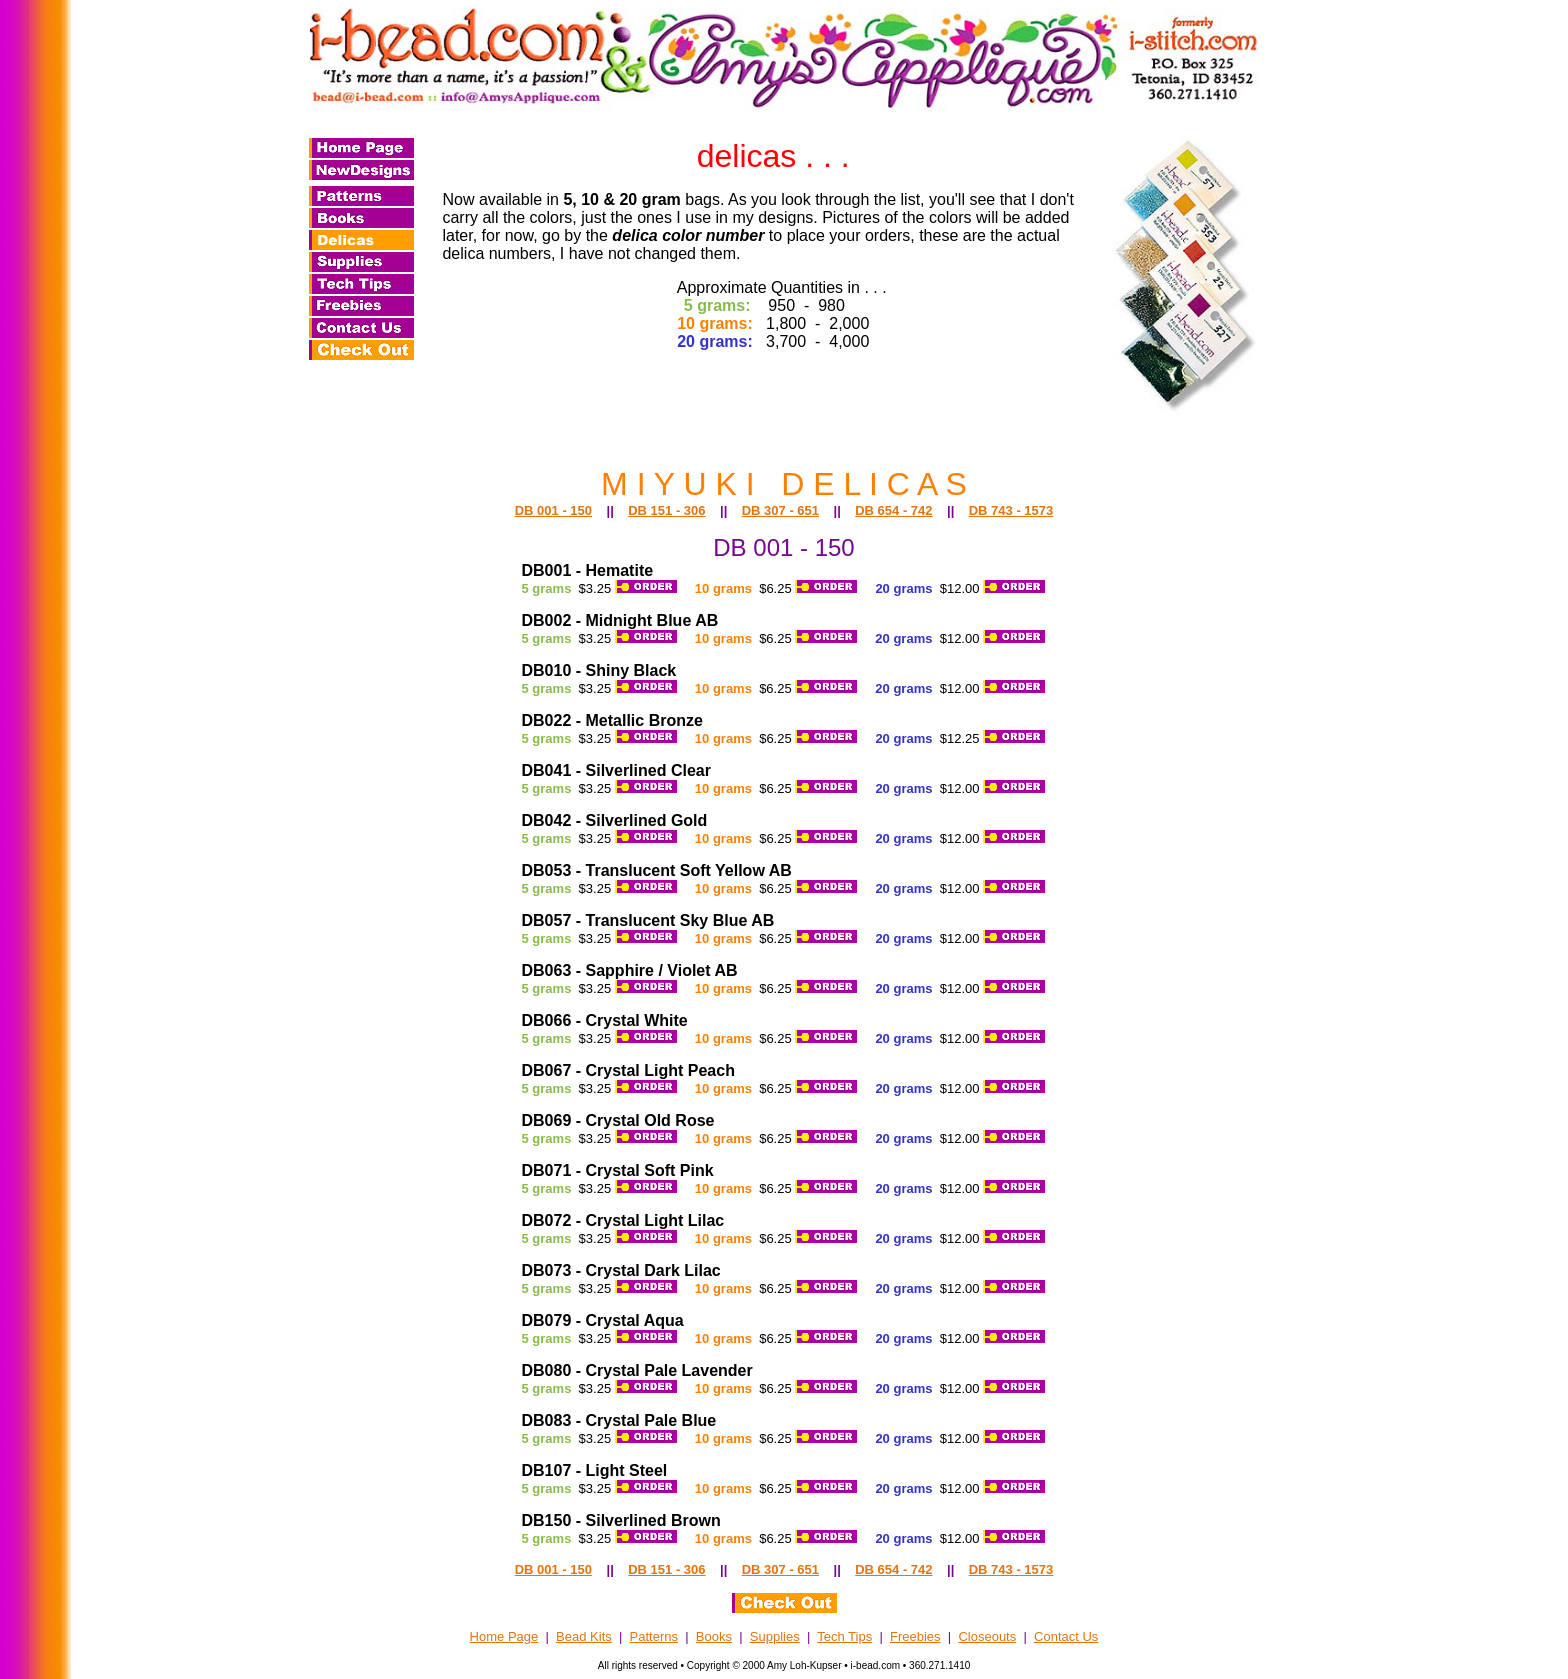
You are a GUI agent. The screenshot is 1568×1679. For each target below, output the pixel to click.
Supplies (775, 1636)
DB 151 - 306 (666, 510)
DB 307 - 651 (780, 510)
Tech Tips (844, 1636)
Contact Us (1066, 1636)
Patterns (654, 1636)
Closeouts (987, 1636)
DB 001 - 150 (553, 510)
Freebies (915, 1636)
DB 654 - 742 (893, 510)
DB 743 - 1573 (1011, 510)
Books (714, 1636)
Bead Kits (584, 1636)
